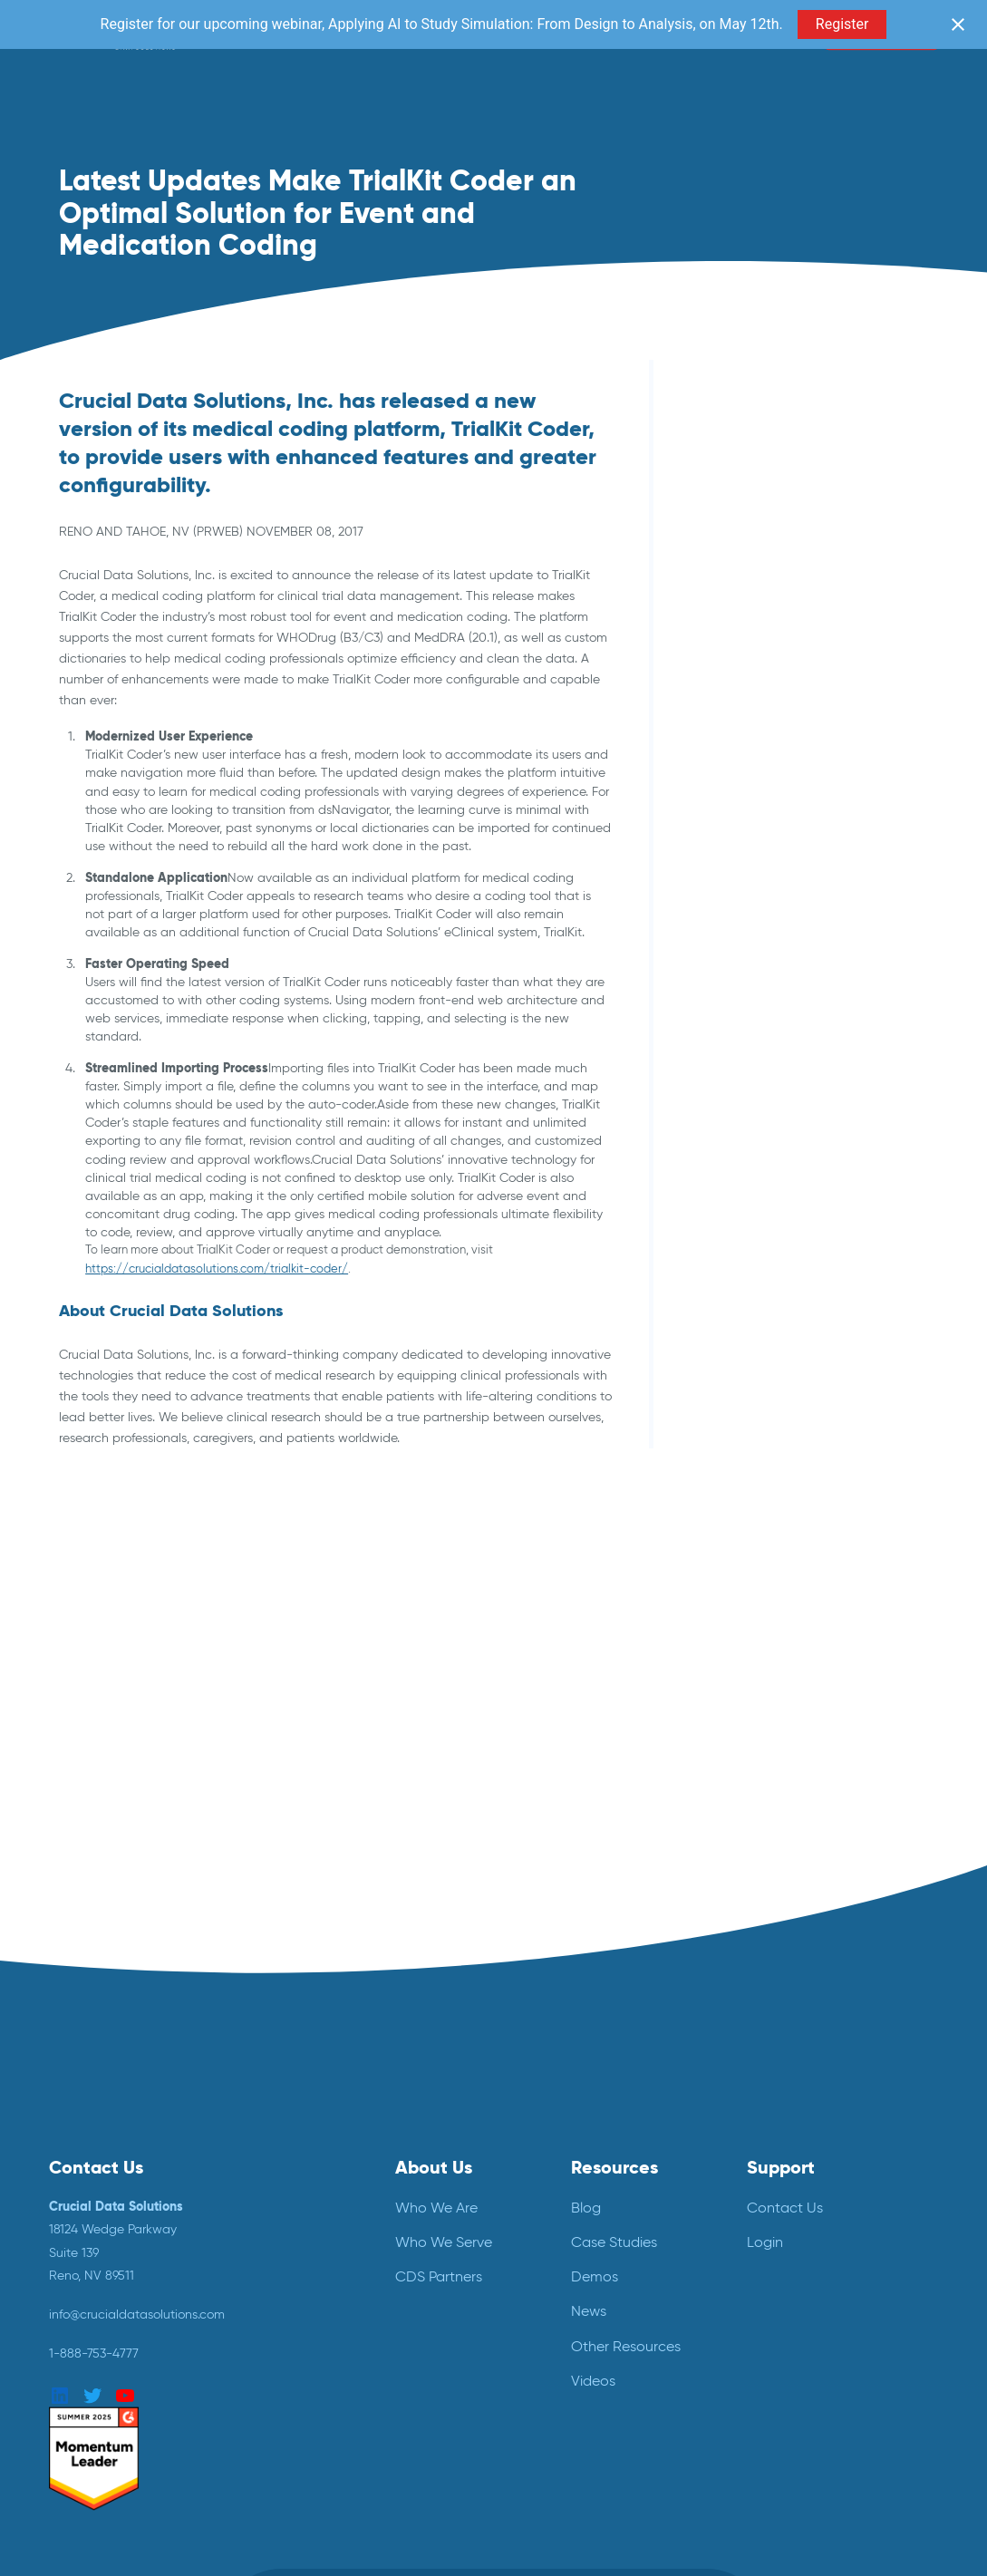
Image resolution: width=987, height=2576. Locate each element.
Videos (593, 2378)
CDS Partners (438, 2275)
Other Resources (626, 2344)
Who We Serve (443, 2241)
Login (765, 2241)
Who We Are (436, 2205)
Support (781, 2166)
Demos (594, 2275)
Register (842, 24)
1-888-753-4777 (94, 2352)
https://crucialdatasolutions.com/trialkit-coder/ (216, 1268)
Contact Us (785, 2205)
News (588, 2310)
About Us (433, 2166)
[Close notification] (958, 24)
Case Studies (614, 2241)
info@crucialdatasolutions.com (137, 2313)
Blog (586, 2205)
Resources (614, 2166)
